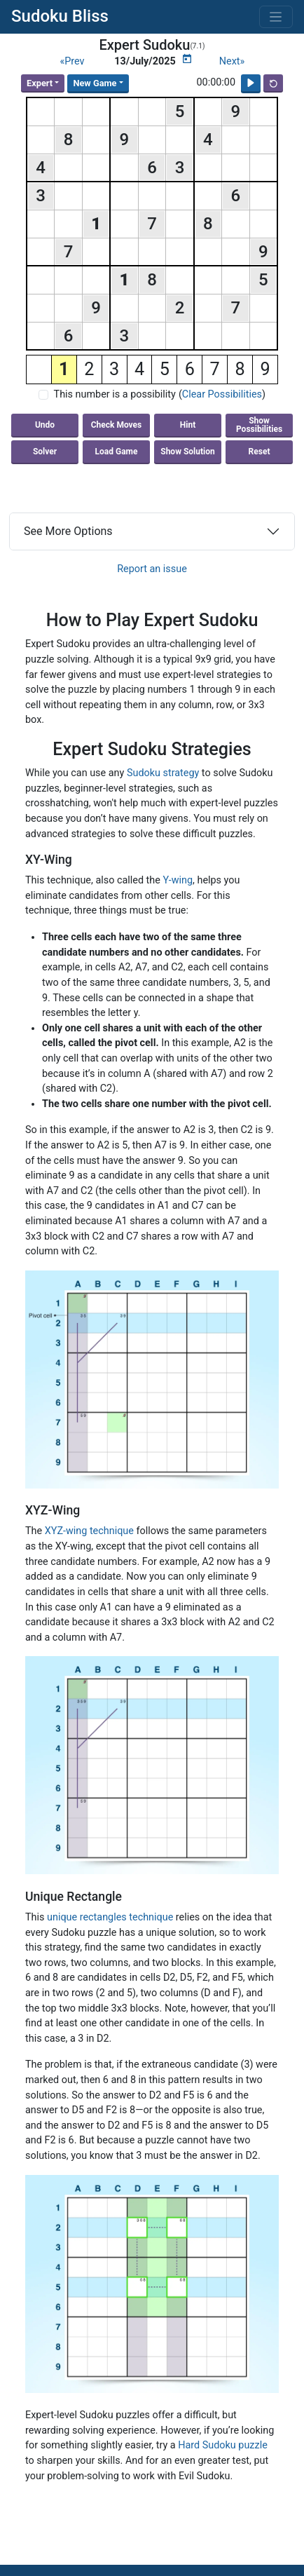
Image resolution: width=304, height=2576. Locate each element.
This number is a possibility (115, 394)
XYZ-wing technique (89, 1531)
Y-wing (178, 880)
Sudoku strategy (163, 773)
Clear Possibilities (222, 394)
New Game (94, 83)
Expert (40, 83)
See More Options (68, 531)
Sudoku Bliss (60, 16)
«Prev (72, 61)
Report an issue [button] (152, 569)
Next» (232, 61)
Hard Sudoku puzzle (223, 2445)
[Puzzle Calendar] (187, 59)
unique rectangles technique (110, 1917)
